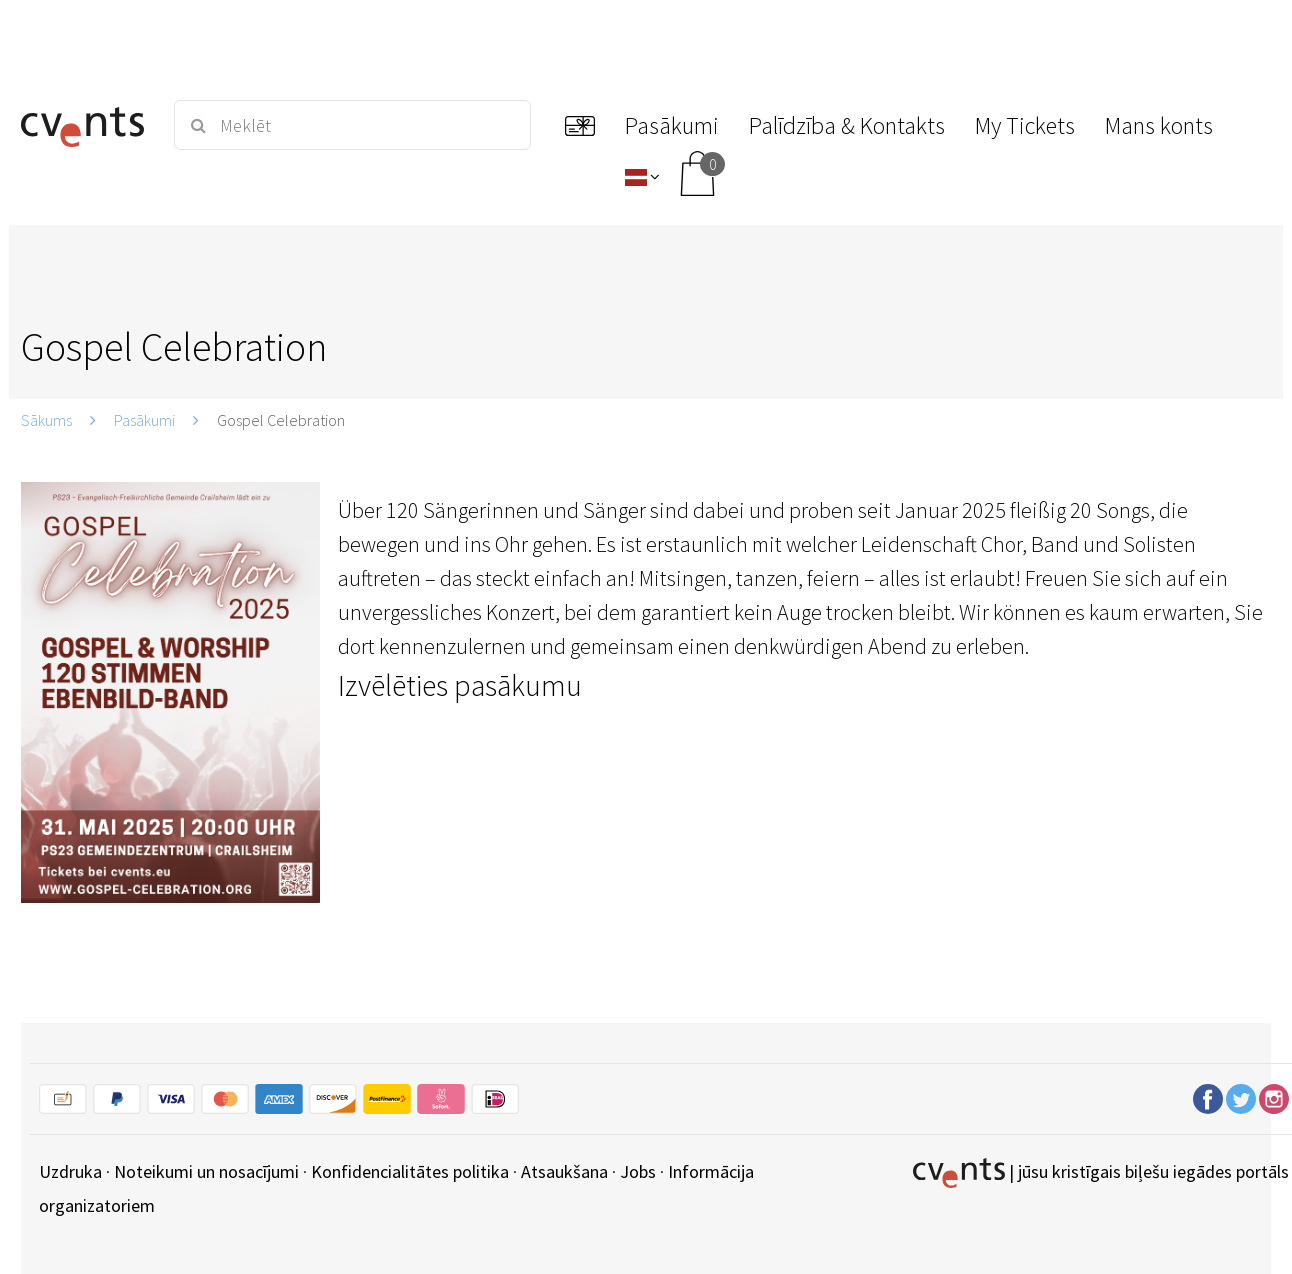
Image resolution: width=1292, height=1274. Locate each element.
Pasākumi (144, 420)
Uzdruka (70, 1171)
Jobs (638, 1171)
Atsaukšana (564, 1171)
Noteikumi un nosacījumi (206, 1171)
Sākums (46, 420)
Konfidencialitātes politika (410, 1171)
